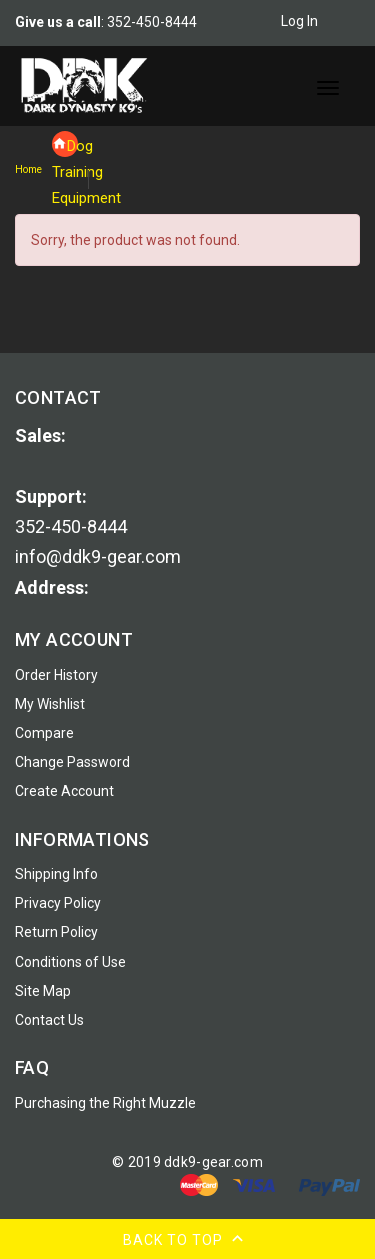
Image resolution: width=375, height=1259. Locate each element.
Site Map (43, 991)
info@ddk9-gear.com (98, 556)
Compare (44, 733)
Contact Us (49, 1020)
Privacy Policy (58, 903)
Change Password (72, 762)
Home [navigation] (28, 169)
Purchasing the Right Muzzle (105, 1103)
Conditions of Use (70, 962)
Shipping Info (56, 874)
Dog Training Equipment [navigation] (65, 147)
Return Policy (56, 932)
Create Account (64, 791)
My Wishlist (50, 704)
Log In (311, 21)
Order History (56, 675)
